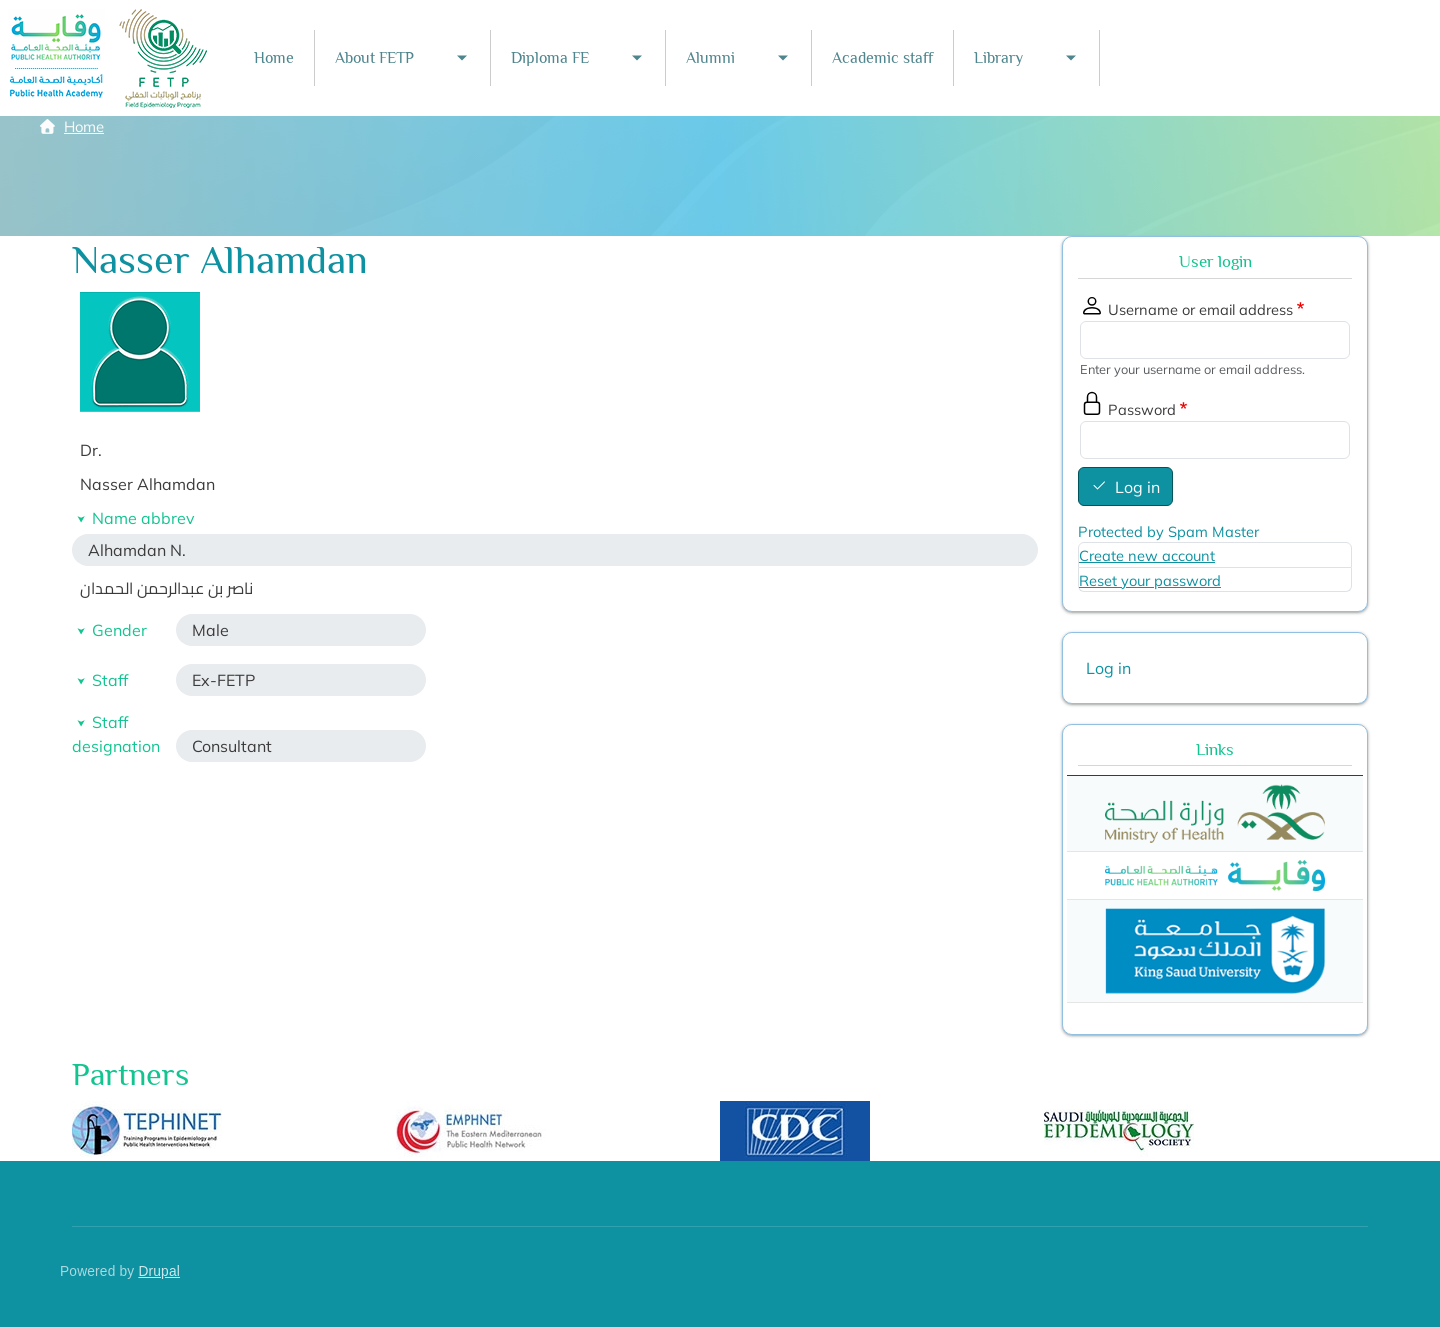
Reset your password (1150, 580)
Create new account (1147, 555)
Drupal (159, 1271)
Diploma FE (550, 58)
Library (998, 58)
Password (1142, 409)
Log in (1137, 487)
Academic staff (882, 58)
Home (274, 58)
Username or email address (1200, 309)
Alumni (710, 58)
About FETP (374, 58)
